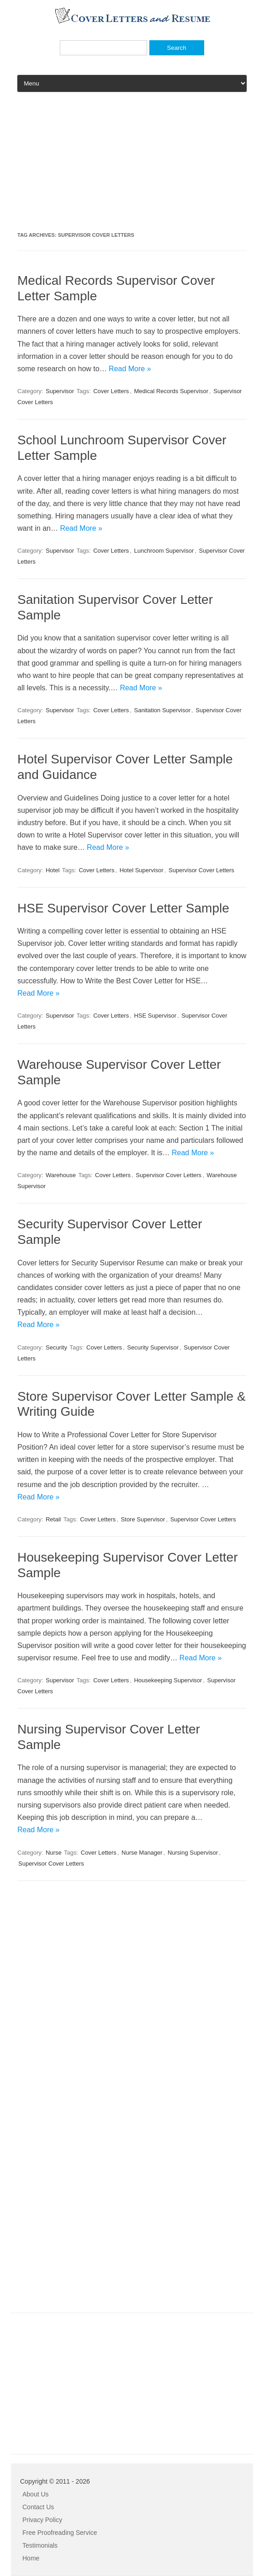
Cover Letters (111, 391)
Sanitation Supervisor (162, 710)
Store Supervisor (143, 1519)
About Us (35, 2494)
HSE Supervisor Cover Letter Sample (123, 908)
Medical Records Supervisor (171, 391)
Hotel (52, 870)
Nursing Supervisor (193, 1852)
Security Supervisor (153, 1347)
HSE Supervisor (155, 1015)
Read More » (130, 369)
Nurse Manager (142, 1852)
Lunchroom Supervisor (164, 550)
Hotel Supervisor (142, 870)
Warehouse (61, 1175)
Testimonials (40, 2545)
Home (30, 2558)
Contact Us (38, 2507)
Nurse (54, 1852)
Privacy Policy (42, 2519)
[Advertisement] (132, 165)
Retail (53, 1519)
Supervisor (60, 391)
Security (56, 1347)
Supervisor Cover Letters (201, 870)
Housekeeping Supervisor (168, 1680)
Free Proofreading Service (59, 2532)
